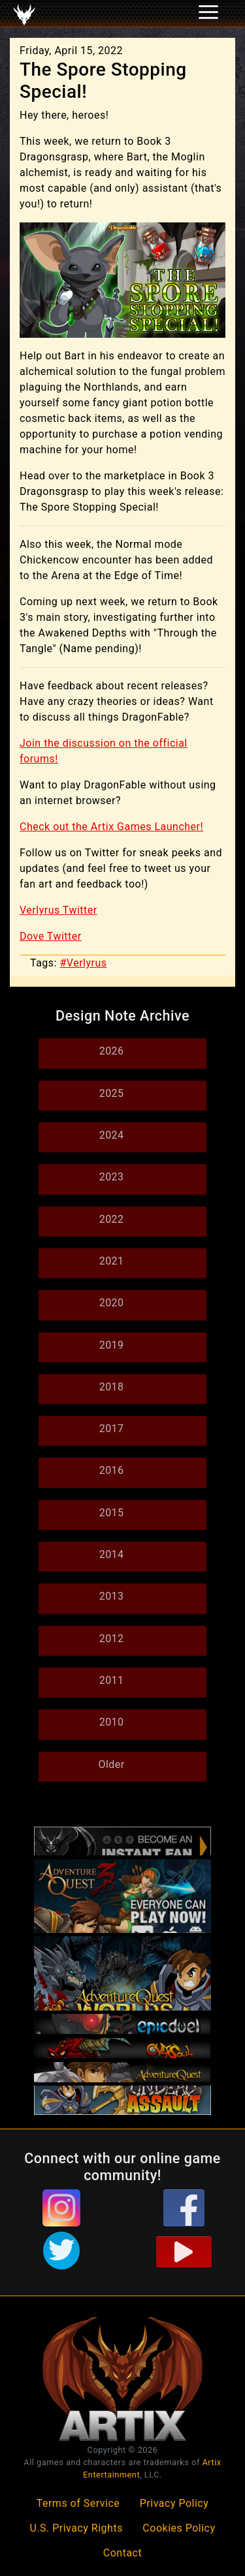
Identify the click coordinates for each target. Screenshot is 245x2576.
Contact (122, 2553)
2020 (111, 1302)
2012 (111, 1638)
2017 (111, 1428)
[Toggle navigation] (26, 13)
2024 (111, 1135)
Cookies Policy (178, 2528)
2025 (111, 1093)
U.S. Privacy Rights (75, 2528)
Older (111, 1764)
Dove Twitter (51, 936)
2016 (111, 1470)
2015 (111, 1512)
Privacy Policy (174, 2503)
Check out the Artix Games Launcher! (111, 826)
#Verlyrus (82, 963)
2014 (111, 1554)
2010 (111, 1722)
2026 (111, 1051)
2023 (111, 1177)
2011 (111, 1680)
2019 (111, 1345)
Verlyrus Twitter (58, 910)
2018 (111, 1387)
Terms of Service (78, 2503)
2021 (111, 1261)
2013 (111, 1596)
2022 (111, 1219)
